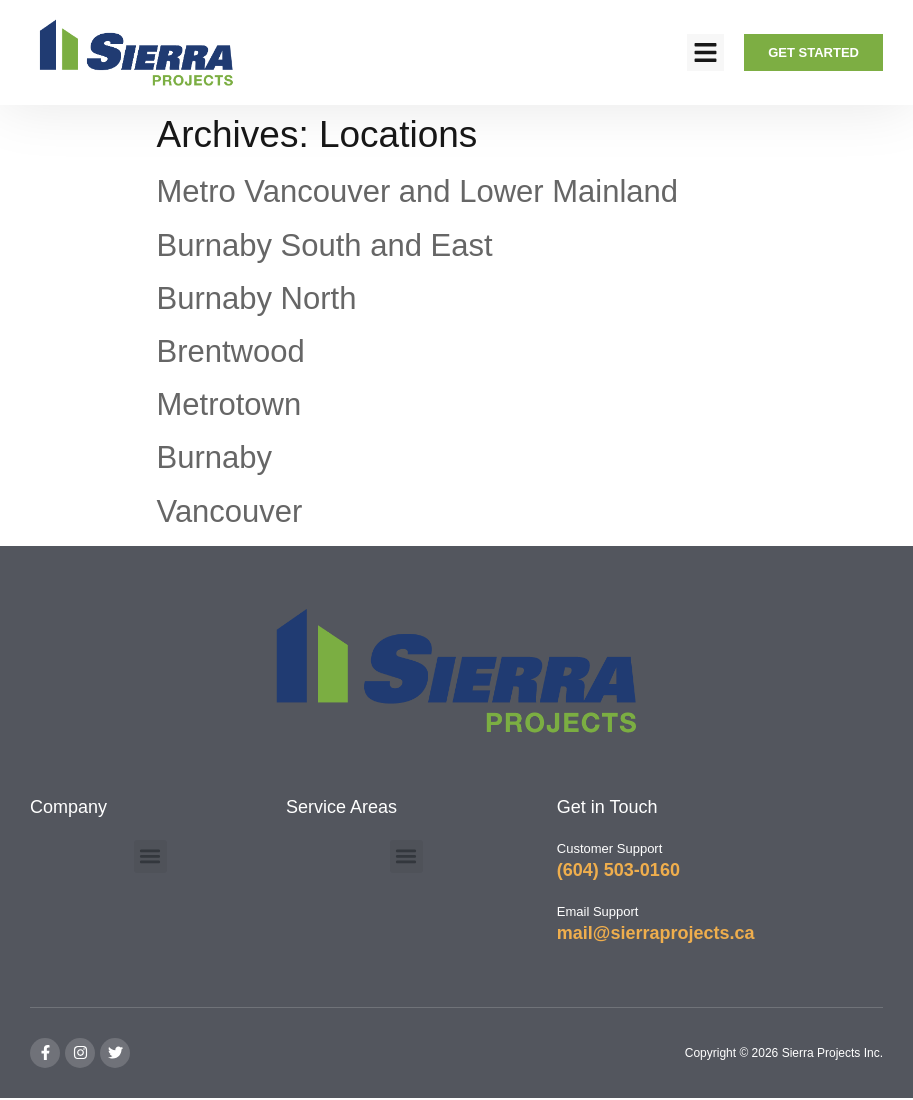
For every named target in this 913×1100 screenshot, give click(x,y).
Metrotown (229, 404)
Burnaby (214, 457)
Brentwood (231, 351)
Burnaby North (257, 298)
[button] (706, 53)
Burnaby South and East (325, 245)
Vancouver (230, 511)
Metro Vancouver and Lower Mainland (418, 191)
